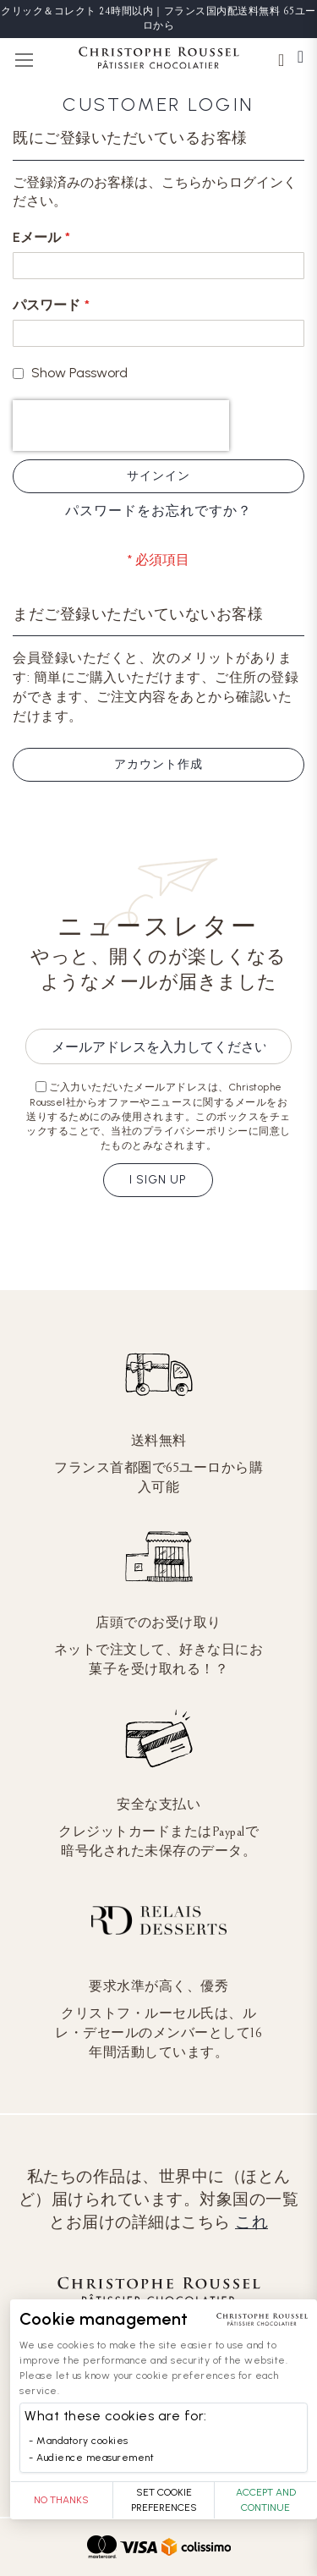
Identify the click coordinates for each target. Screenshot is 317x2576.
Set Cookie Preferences (164, 2499)
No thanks (61, 2500)
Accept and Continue (266, 2499)
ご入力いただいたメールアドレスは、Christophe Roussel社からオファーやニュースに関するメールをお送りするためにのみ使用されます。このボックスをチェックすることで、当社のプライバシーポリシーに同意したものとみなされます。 (158, 1116)
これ (251, 2222)
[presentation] (121, 425)
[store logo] (159, 60)
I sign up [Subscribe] (158, 1180)
